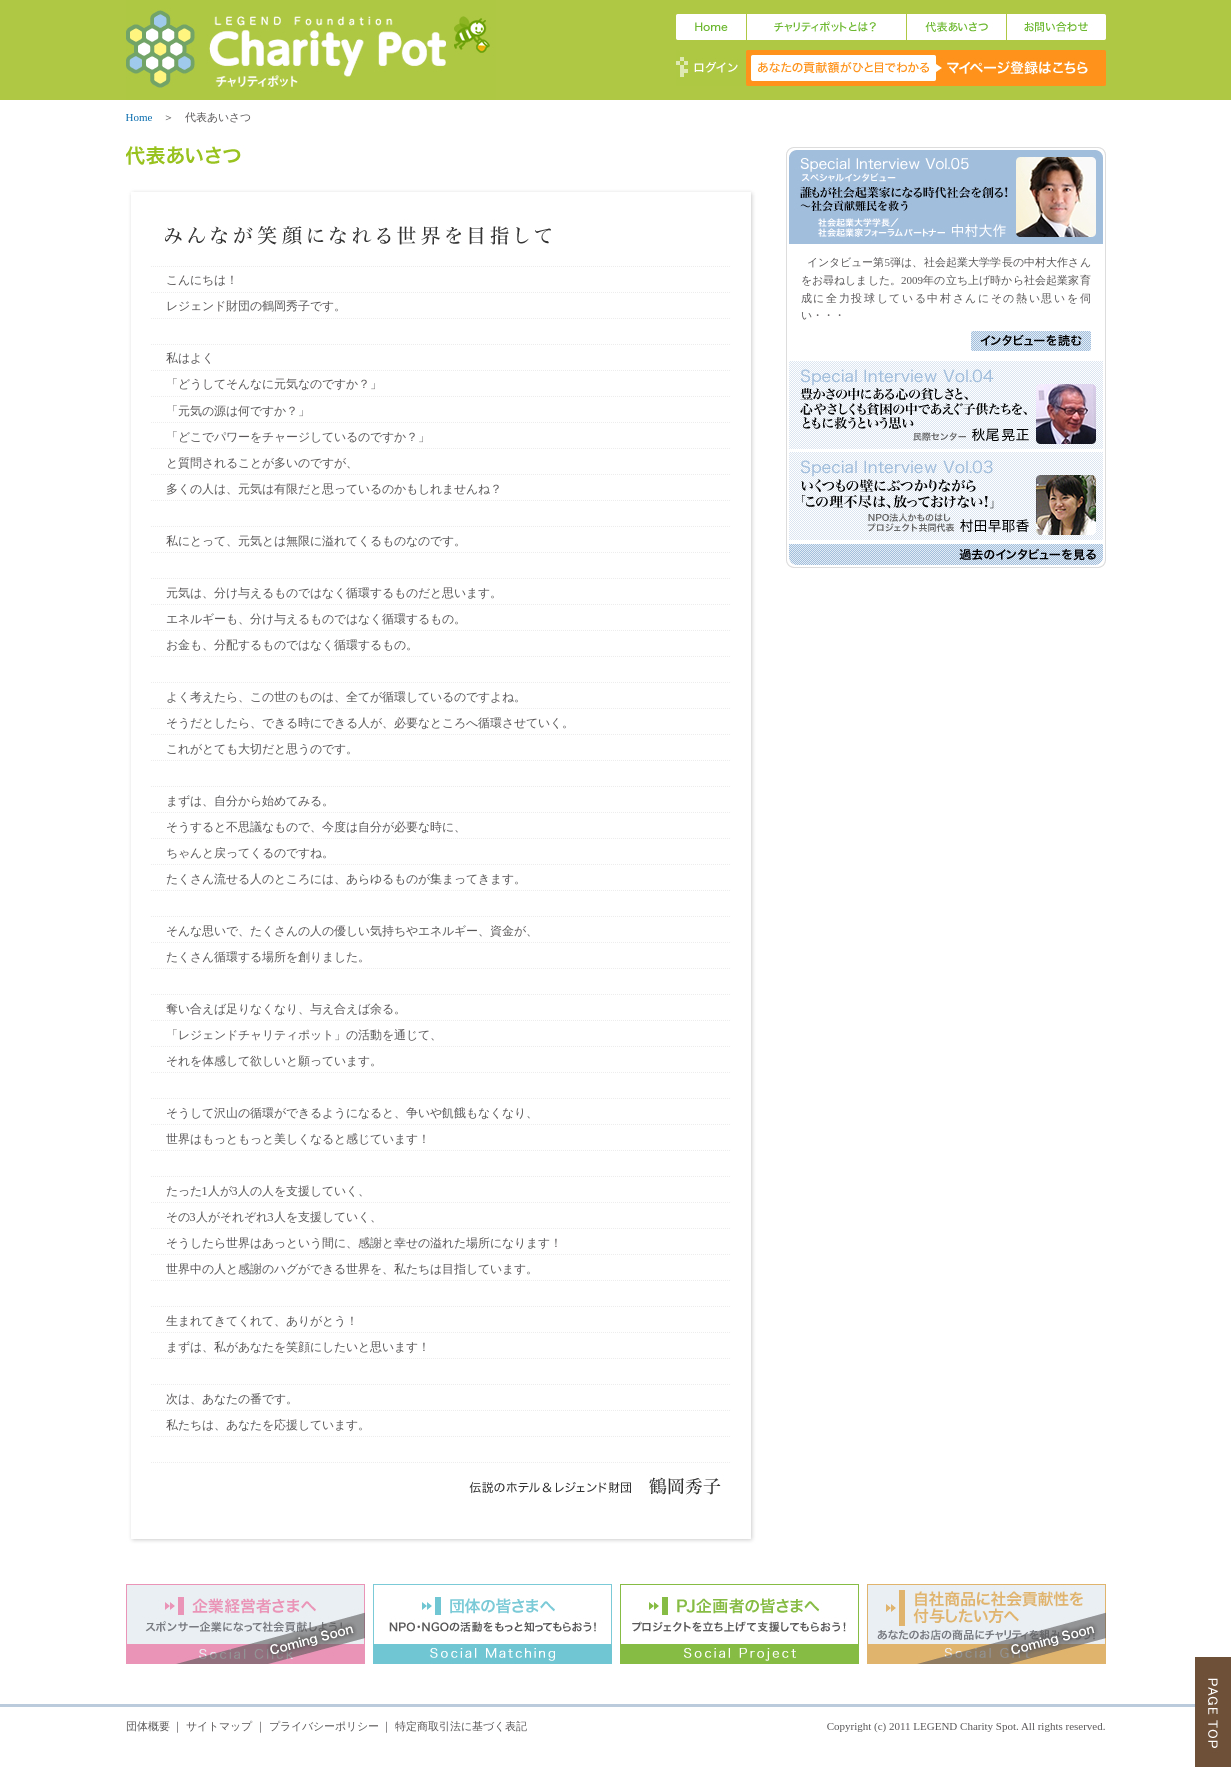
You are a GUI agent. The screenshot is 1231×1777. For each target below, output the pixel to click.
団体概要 (148, 1726)
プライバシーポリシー (324, 1726)
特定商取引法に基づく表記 (461, 1726)
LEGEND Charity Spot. (965, 1726)
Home (139, 117)
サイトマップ (219, 1726)
